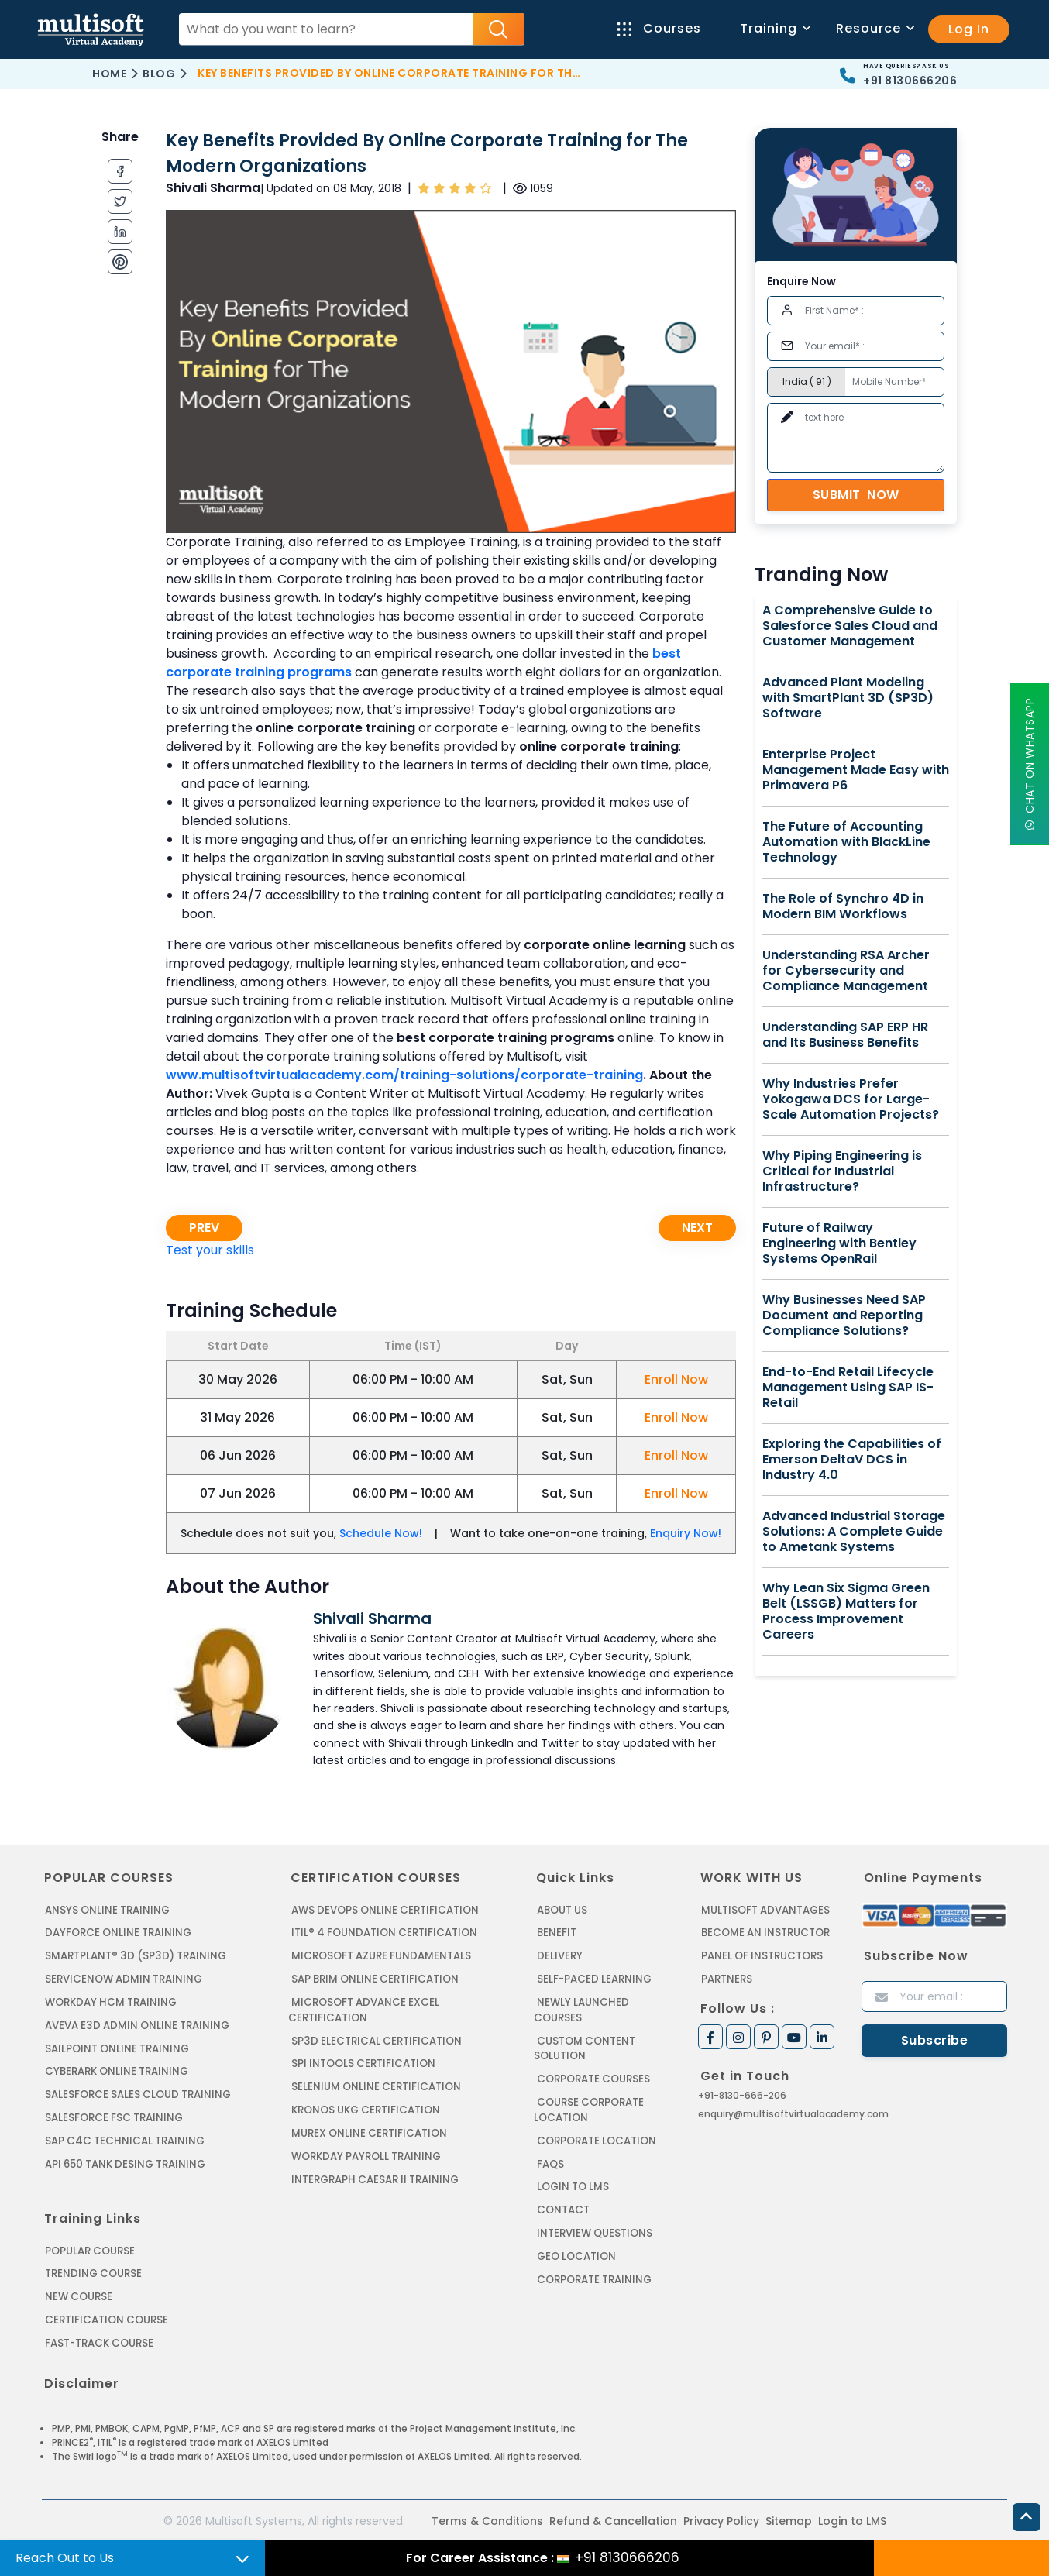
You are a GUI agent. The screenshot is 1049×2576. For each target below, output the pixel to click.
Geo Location (576, 2237)
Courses (659, 28)
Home (109, 73)
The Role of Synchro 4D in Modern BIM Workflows (842, 906)
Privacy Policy (721, 2516)
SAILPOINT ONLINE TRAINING (117, 2047)
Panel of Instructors (762, 1955)
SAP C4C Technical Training (124, 2138)
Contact (563, 2191)
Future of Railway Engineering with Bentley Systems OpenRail (839, 1243)
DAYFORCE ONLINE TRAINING (118, 1932)
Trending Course (93, 2270)
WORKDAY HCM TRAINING (110, 2001)
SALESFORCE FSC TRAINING (114, 2115)
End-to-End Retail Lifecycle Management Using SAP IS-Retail (848, 1387)
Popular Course (90, 2248)
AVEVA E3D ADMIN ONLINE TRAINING (136, 2024)
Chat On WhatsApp (1029, 764)
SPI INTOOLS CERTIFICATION (363, 2062)
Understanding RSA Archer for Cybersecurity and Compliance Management (846, 971)
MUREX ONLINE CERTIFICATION (369, 2131)
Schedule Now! (380, 1533)
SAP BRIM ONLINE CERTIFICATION (375, 1978)
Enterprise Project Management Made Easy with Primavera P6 (855, 770)
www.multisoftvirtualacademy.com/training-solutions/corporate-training (404, 1075)
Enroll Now (676, 1379)
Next (697, 1227)
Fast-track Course (99, 2339)
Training (774, 28)
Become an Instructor (765, 1932)
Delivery (559, 1955)
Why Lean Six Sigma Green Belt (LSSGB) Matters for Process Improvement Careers (846, 1611)
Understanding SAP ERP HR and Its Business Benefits (845, 1035)
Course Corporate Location (589, 2093)
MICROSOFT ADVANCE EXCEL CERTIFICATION (363, 2009)
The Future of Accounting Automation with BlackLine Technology (846, 842)
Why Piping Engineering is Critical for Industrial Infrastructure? (842, 1171)
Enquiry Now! (685, 1533)
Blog (159, 73)
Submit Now (856, 495)
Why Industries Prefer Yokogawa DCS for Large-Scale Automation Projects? (850, 1099)
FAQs (550, 2145)
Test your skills (210, 1250)
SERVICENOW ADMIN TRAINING (123, 1978)
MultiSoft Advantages (765, 1910)
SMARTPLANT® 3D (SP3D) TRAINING (134, 1955)
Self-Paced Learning (594, 1978)
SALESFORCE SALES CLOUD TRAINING (137, 2093)
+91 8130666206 (910, 80)
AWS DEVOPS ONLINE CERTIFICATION (384, 1910)
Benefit (556, 1932)
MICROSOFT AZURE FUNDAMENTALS (380, 1955)
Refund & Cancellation (613, 2516)
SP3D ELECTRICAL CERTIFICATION (375, 2039)
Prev (204, 1227)
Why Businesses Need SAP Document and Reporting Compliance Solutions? (844, 1315)
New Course (78, 2293)
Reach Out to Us (64, 2558)
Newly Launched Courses (607, 2001)
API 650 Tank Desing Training (125, 2161)
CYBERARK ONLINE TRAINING (116, 2069)
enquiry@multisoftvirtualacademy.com (793, 2113)
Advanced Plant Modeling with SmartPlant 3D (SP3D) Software (848, 698)
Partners (726, 1978)
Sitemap (788, 2516)
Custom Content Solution (584, 2032)
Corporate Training (594, 2260)
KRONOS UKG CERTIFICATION (365, 2107)
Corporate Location (596, 2123)
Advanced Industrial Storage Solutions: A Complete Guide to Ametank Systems (853, 1531)
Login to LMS (573, 2169)
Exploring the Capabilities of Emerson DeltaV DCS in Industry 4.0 (851, 1459)
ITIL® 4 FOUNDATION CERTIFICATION (383, 1932)
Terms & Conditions (487, 2516)
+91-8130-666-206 (742, 2094)
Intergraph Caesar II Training (374, 2176)
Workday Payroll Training (365, 2153)
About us (562, 1910)
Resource (874, 28)
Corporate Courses (593, 2062)
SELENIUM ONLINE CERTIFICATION (376, 2085)
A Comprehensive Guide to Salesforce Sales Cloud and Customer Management (849, 626)
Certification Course (106, 2316)
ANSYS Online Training (107, 1910)
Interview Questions (594, 2214)
